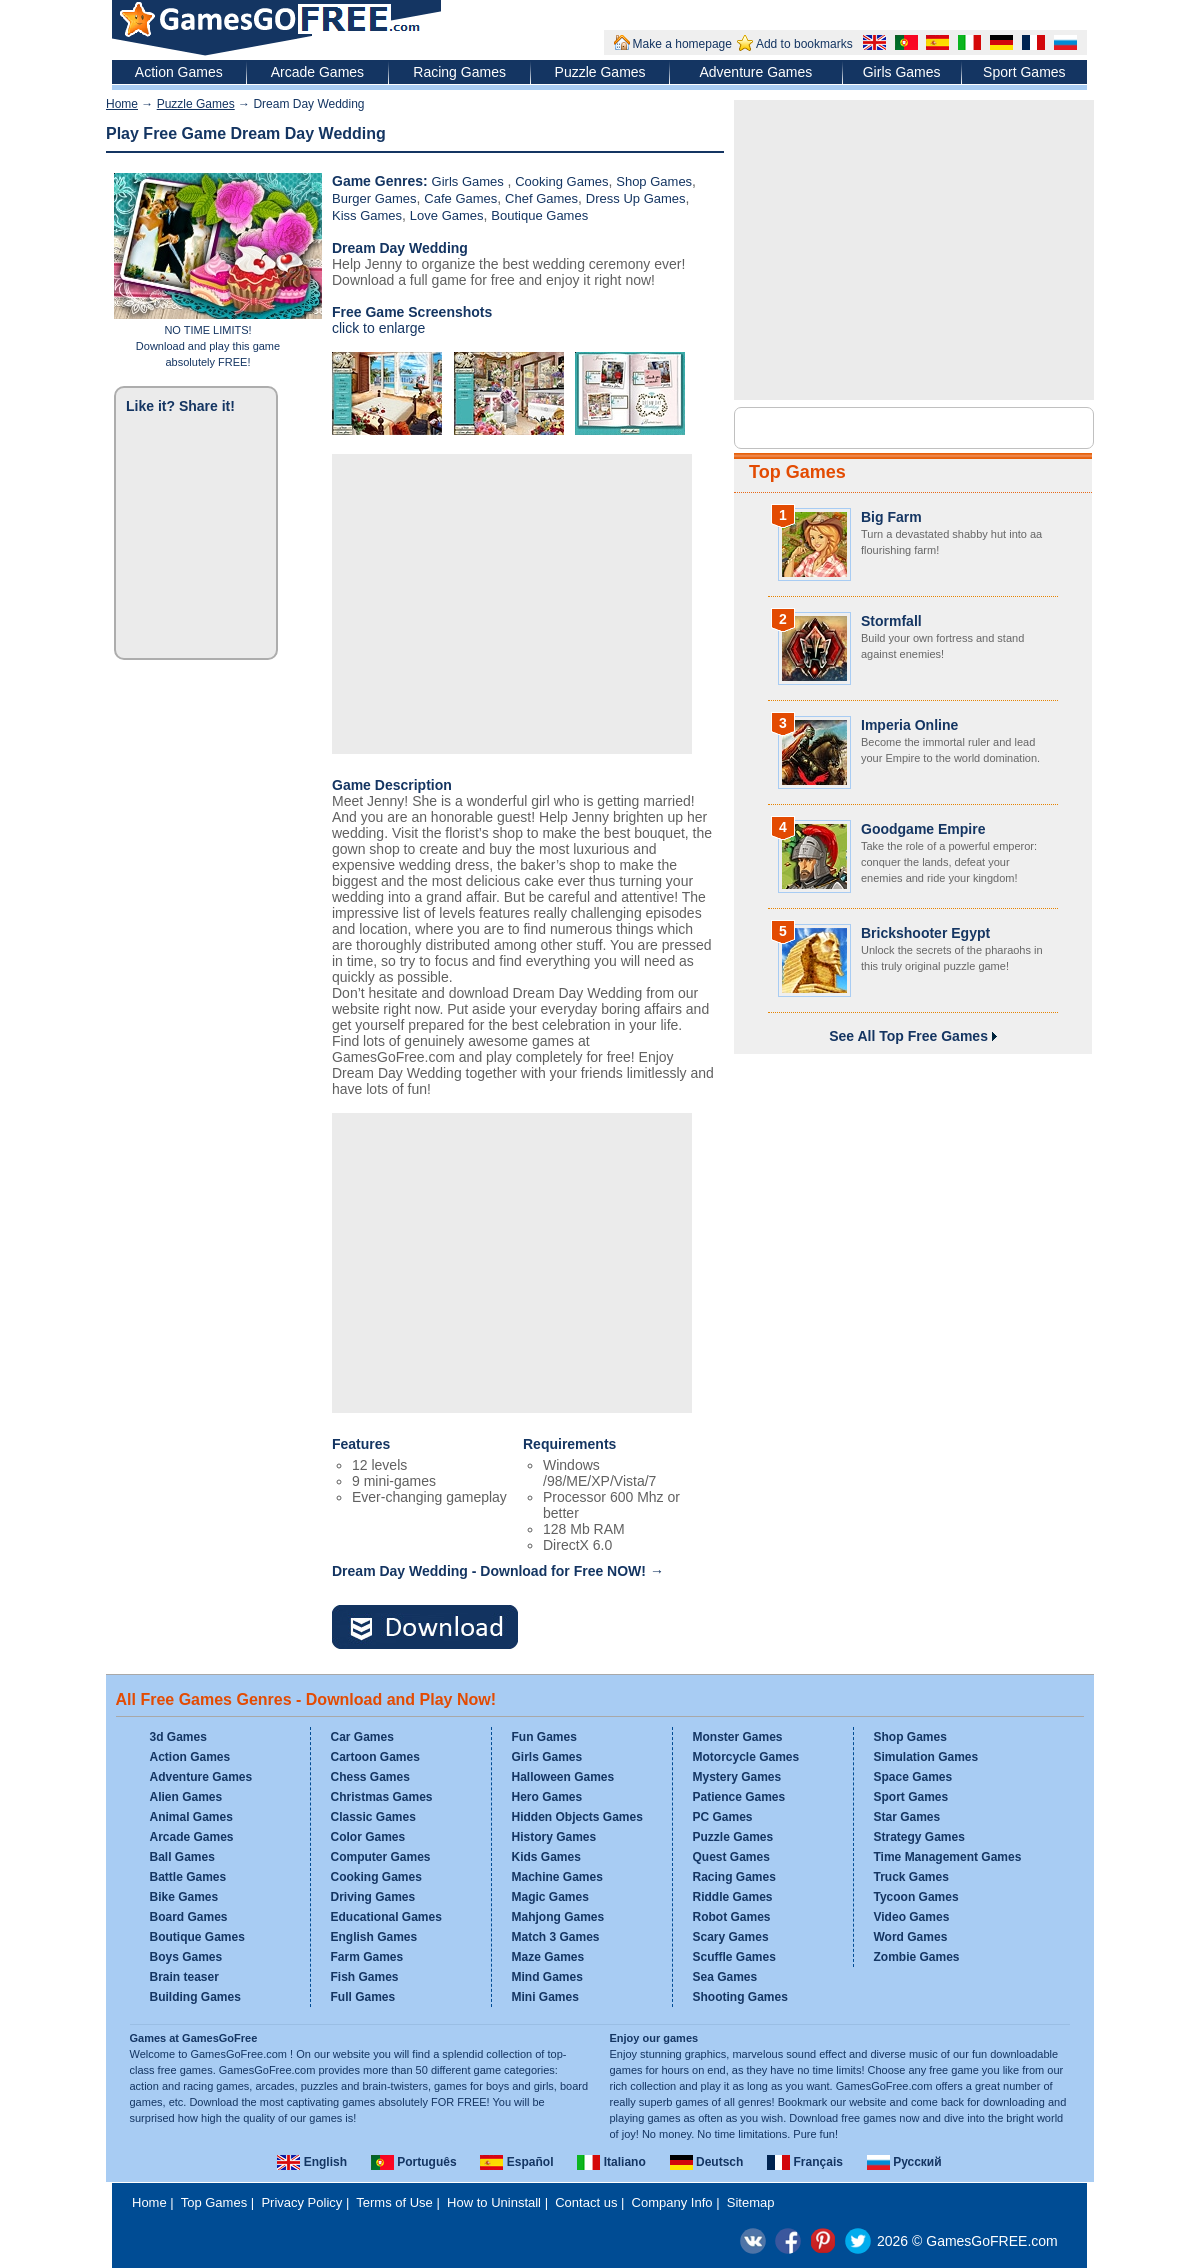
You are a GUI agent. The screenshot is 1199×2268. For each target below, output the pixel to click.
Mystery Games (737, 1777)
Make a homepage (682, 44)
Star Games (907, 1817)
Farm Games (367, 1957)
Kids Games (546, 1857)
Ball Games (182, 1857)
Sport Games (1024, 72)
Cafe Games (460, 198)
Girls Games (902, 72)
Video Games (912, 1917)
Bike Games (184, 1897)
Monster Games (738, 1737)
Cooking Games (561, 181)
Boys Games (186, 1957)
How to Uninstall (494, 2202)
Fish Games (365, 1977)
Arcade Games (317, 72)
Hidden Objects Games (577, 1817)
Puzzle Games (600, 72)
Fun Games (544, 1737)
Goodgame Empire (923, 829)
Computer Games (381, 1857)
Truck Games (911, 1877)
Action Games (179, 72)
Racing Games (459, 72)
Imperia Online (909, 725)
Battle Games (188, 1877)
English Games (374, 1937)
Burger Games (374, 198)
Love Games (447, 215)
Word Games (911, 1937)
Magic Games (550, 1897)
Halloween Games (563, 1777)
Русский (904, 2162)
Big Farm (891, 517)
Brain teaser (184, 1977)
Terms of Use (394, 2202)
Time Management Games (948, 1857)
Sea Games (725, 1977)
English (312, 2162)
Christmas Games (382, 1797)
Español (516, 2162)
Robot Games (732, 1917)
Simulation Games (926, 1757)
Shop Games (654, 181)
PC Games (723, 1817)
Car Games (362, 1737)
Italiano (611, 2162)
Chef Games (541, 198)
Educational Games (386, 1917)
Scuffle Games (734, 1957)
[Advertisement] (512, 604)
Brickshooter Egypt (925, 933)
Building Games (195, 1997)
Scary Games (731, 1937)
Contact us (586, 2202)
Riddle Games (733, 1897)
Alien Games (186, 1797)
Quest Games (731, 1857)
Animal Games (191, 1817)
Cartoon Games (375, 1757)
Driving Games (373, 1897)
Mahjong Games (558, 1917)
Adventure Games (755, 72)
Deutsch (707, 2162)
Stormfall (891, 621)
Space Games (913, 1777)
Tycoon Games (916, 1897)
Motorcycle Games (746, 1757)
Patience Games (739, 1797)
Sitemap (751, 2202)
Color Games (368, 1837)
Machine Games (557, 1877)
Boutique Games (539, 215)
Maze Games (548, 1957)
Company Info (672, 2202)
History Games (554, 1837)
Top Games (797, 472)
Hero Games (547, 1797)
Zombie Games (917, 1957)
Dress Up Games (636, 198)
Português (414, 2162)
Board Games (189, 1917)
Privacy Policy (301, 2202)
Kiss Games (367, 215)
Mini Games (545, 1997)
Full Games (363, 1997)
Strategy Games (919, 1837)
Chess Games (370, 1777)
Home (122, 104)
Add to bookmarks (804, 44)
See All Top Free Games (913, 1036)
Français (805, 2162)
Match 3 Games (556, 1937)
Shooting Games (740, 1997)
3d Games (178, 1737)
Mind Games (547, 1977)
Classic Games (373, 1817)
